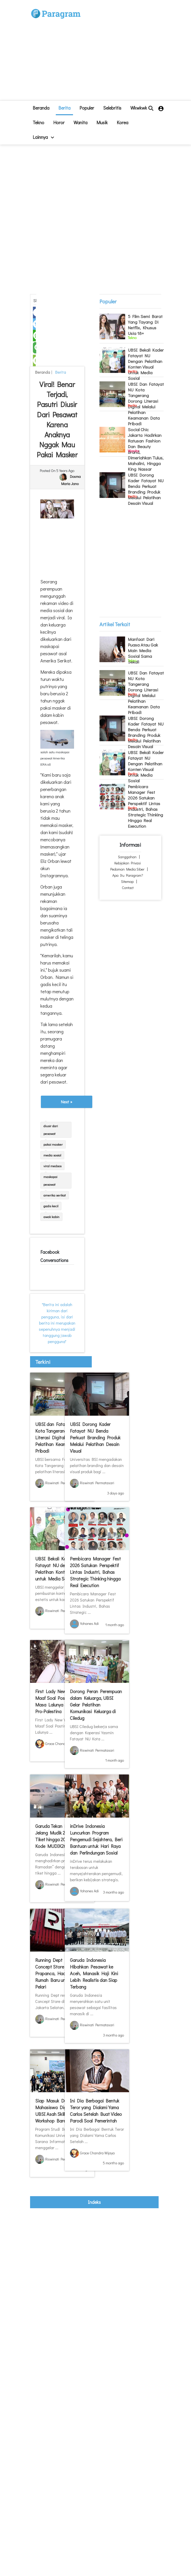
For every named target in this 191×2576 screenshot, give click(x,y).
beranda (41, 108)
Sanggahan (127, 856)
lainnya (43, 137)
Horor (59, 122)
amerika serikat (54, 1195)
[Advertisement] (109, 52)
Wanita (80, 122)
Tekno (38, 122)
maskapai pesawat (50, 1180)
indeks (94, 2202)
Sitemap (127, 881)
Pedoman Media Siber (127, 869)
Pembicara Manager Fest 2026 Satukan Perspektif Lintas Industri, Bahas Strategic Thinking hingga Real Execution (95, 1572)
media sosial (52, 1155)
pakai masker (53, 1144)
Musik (102, 122)
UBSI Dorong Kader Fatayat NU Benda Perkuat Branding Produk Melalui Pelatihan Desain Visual (95, 1437)
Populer (86, 108)
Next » (66, 1101)
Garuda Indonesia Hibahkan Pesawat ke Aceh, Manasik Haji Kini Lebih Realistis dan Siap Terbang (94, 1973)
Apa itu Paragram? (127, 875)
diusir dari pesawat (50, 1130)
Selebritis (112, 108)
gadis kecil (50, 1206)
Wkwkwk (138, 108)
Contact (128, 887)
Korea (122, 122)
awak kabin (51, 1216)
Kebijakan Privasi (127, 863)
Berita (64, 108)
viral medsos (52, 1166)
